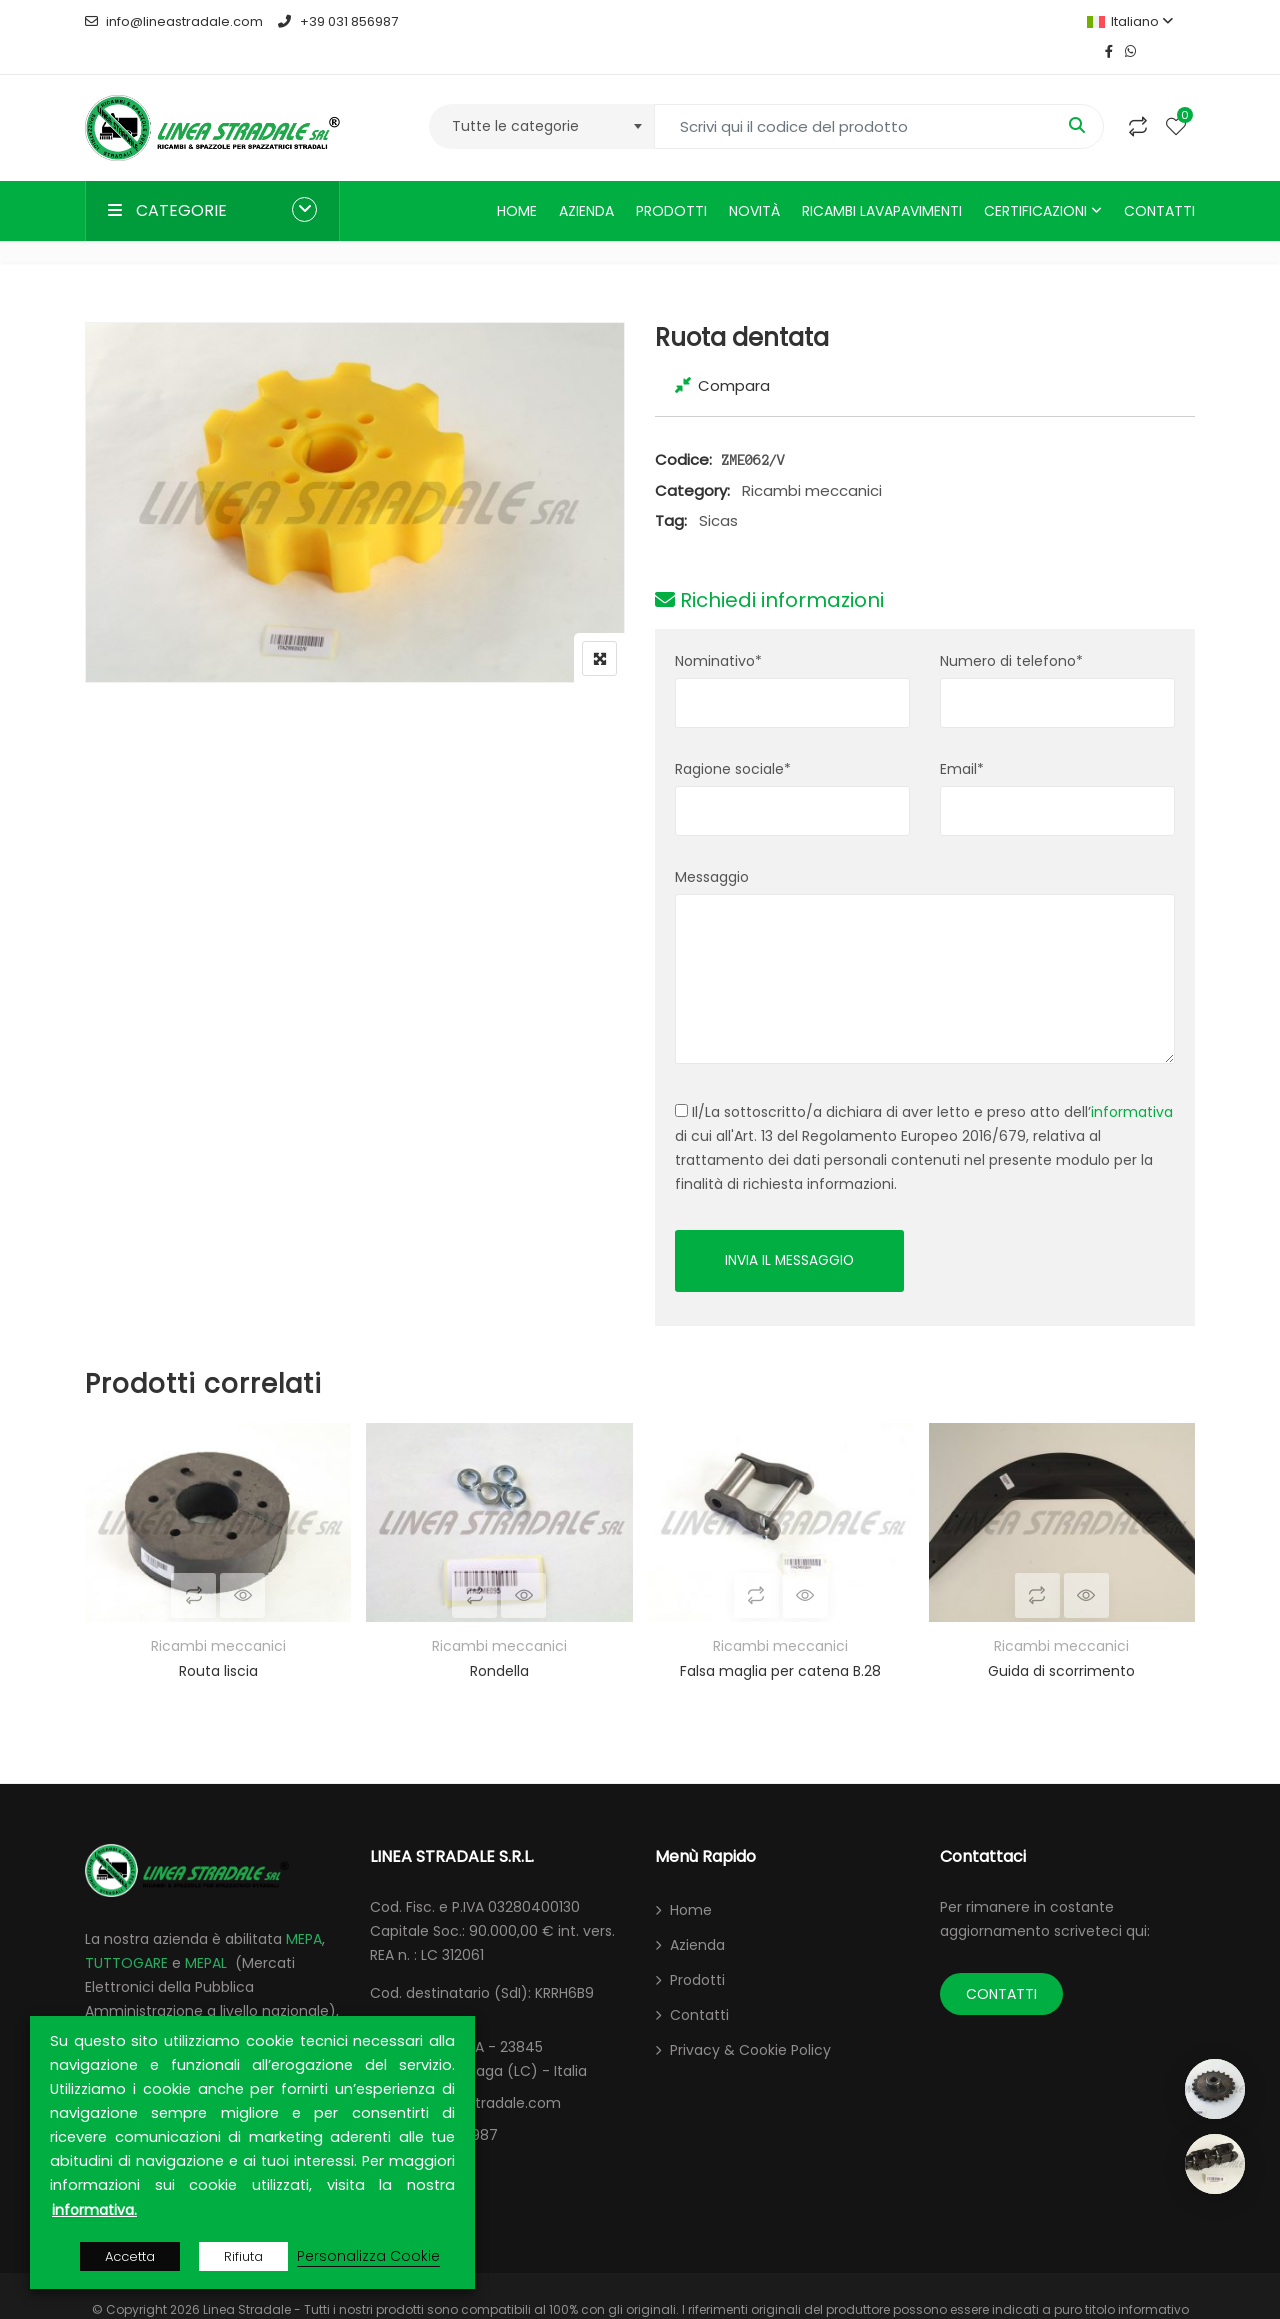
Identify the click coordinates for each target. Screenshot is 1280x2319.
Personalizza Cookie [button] (368, 2256)
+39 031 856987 (337, 21)
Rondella (499, 1643)
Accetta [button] (130, 2256)
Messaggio (712, 847)
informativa (1132, 1082)
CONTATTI (1001, 1966)
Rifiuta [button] (243, 2256)
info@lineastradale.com (174, 21)
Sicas (718, 490)
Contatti (1159, 181)
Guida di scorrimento (1061, 1643)
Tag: (671, 490)
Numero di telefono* (1011, 631)
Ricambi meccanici (812, 460)
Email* (962, 739)
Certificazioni (1035, 181)
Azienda (586, 181)
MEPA (304, 1911)
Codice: (683, 429)
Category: (692, 460)
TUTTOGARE (126, 1935)
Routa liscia (218, 1643)
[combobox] (541, 96)
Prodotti (671, 181)
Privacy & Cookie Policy (750, 2022)
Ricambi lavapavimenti (882, 181)
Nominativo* (718, 631)
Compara (734, 355)
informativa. (94, 2210)
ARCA (103, 2007)
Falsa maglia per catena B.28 (780, 1643)
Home (517, 181)
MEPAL (206, 1935)
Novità (754, 181)
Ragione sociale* (733, 739)
